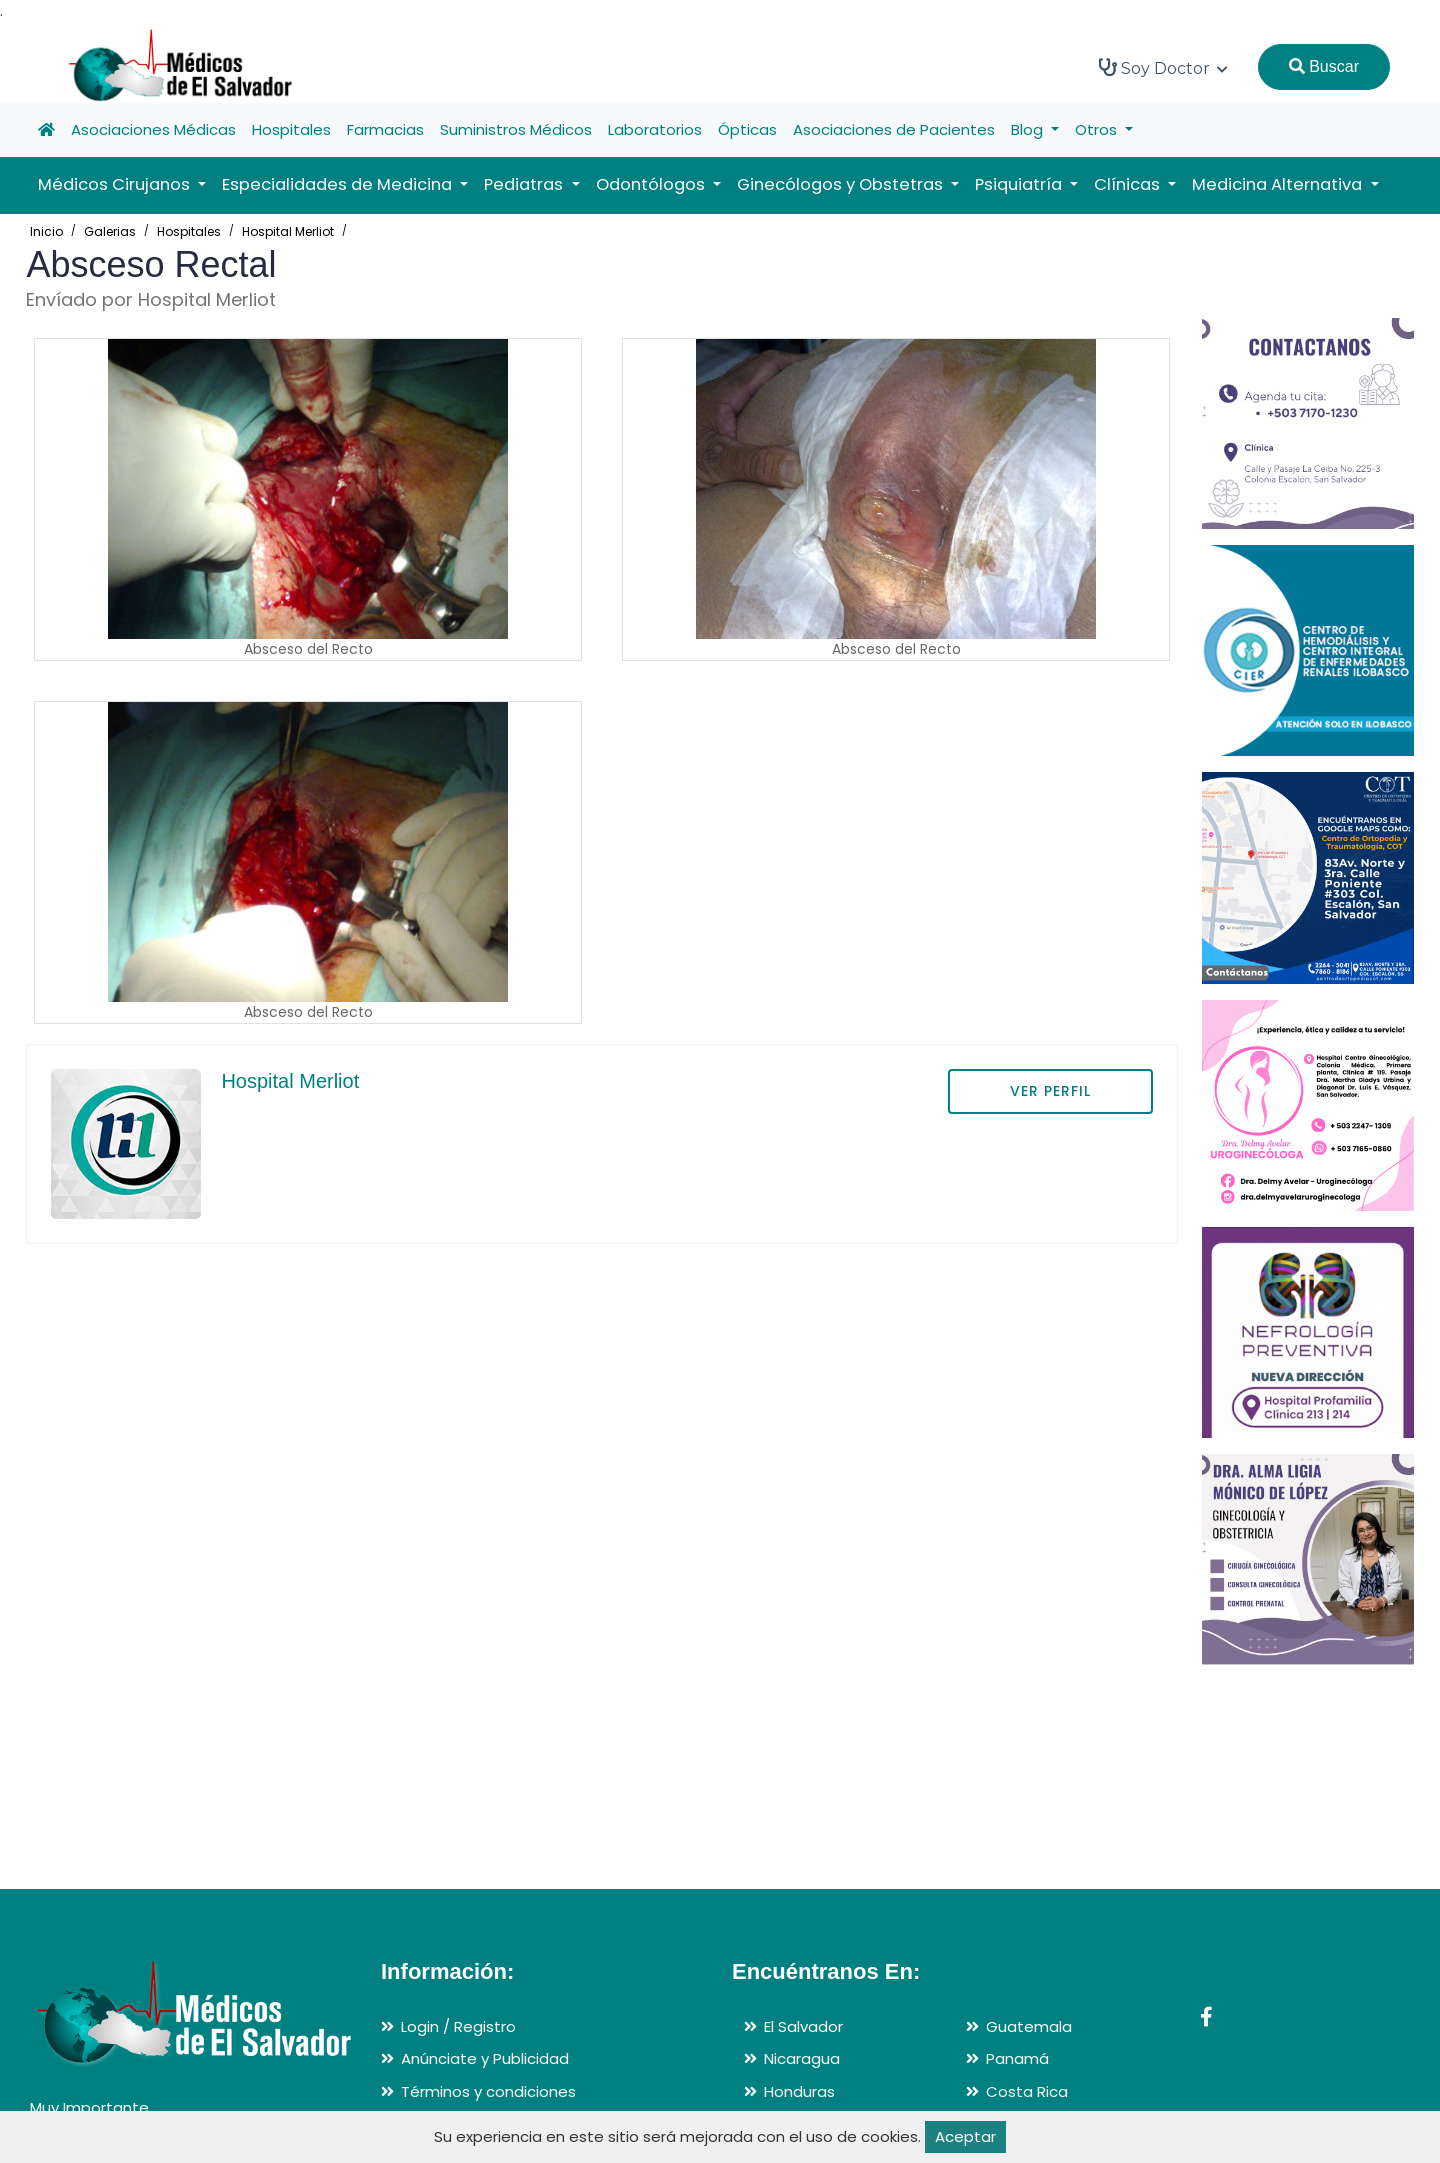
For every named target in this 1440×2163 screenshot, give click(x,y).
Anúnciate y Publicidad (485, 2058)
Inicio (46, 231)
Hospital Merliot (288, 231)
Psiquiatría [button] (1020, 184)
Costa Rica (1027, 2091)
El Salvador (803, 2026)
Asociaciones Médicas (153, 129)
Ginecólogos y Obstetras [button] (842, 184)
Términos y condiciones (488, 2091)
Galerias (110, 231)
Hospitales (291, 129)
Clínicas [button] (1129, 184)
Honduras (799, 2091)
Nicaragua (802, 2058)
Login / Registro (458, 2026)
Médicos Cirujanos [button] (116, 184)
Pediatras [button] (525, 184)
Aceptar (965, 2136)
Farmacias (385, 129)
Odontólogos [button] (652, 184)
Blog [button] (1029, 129)
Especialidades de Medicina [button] (339, 184)
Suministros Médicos (516, 129)
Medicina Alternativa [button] (1279, 184)
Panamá (1017, 2058)
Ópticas (747, 129)
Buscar (1324, 66)
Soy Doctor (1163, 68)
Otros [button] (1098, 129)
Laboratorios (655, 129)
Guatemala (1029, 2026)
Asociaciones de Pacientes (894, 129)
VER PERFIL (1050, 1091)
